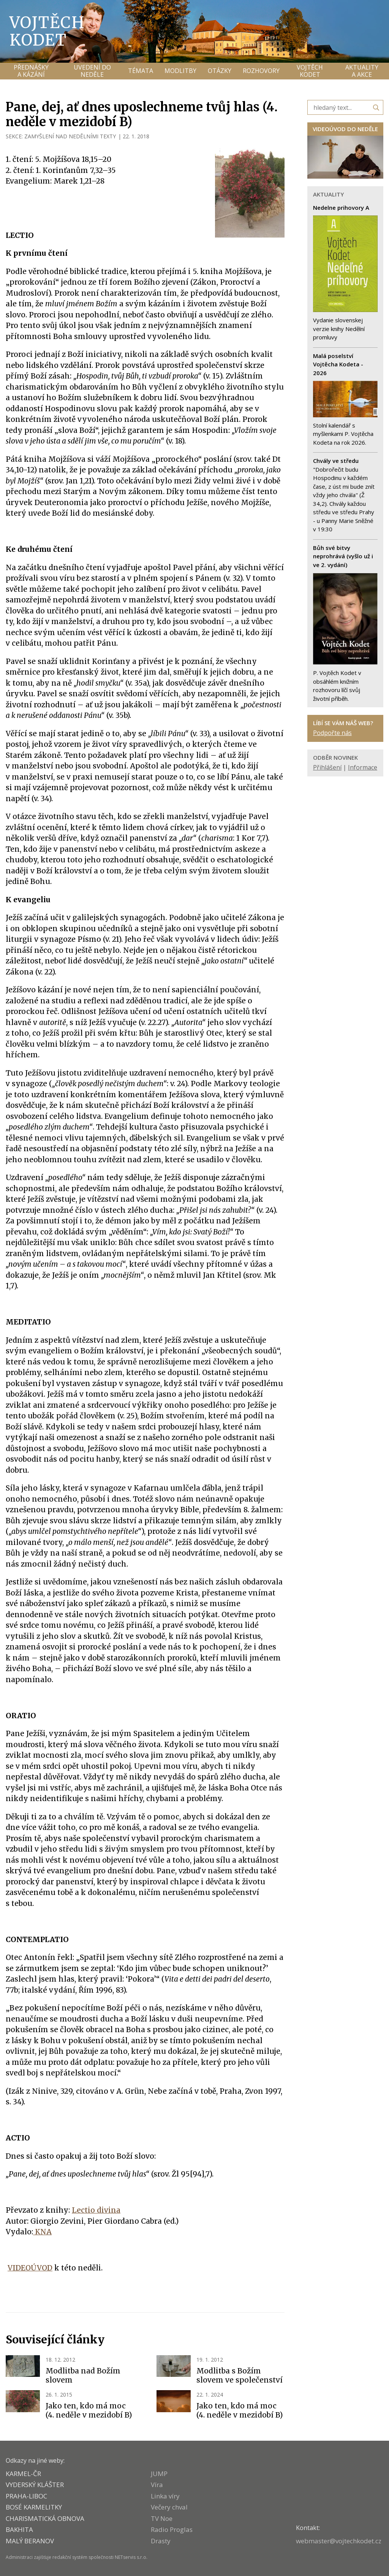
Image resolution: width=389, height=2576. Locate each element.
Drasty (161, 2540)
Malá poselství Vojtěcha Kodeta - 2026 (338, 364)
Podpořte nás (332, 733)
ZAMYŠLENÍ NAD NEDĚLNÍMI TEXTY (70, 136)
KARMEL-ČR (23, 2473)
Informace (362, 767)
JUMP (159, 2473)
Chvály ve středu (336, 460)
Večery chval (169, 2507)
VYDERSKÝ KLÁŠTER (35, 2484)
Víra (157, 2484)
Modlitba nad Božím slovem (83, 2375)
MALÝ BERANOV (30, 2540)
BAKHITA (19, 2529)
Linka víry (165, 2496)
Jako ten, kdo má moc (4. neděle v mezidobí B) (89, 2410)
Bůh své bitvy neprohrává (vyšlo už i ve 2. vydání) (343, 556)
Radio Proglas (172, 2529)
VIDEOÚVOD (30, 2267)
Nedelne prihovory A (341, 207)
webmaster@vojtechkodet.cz (338, 2540)
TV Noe (161, 2518)
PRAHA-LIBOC (26, 2496)
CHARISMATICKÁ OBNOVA (45, 2518)
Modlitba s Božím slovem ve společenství (239, 2375)
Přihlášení (327, 767)
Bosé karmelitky (34, 2507)
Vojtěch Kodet (47, 31)
